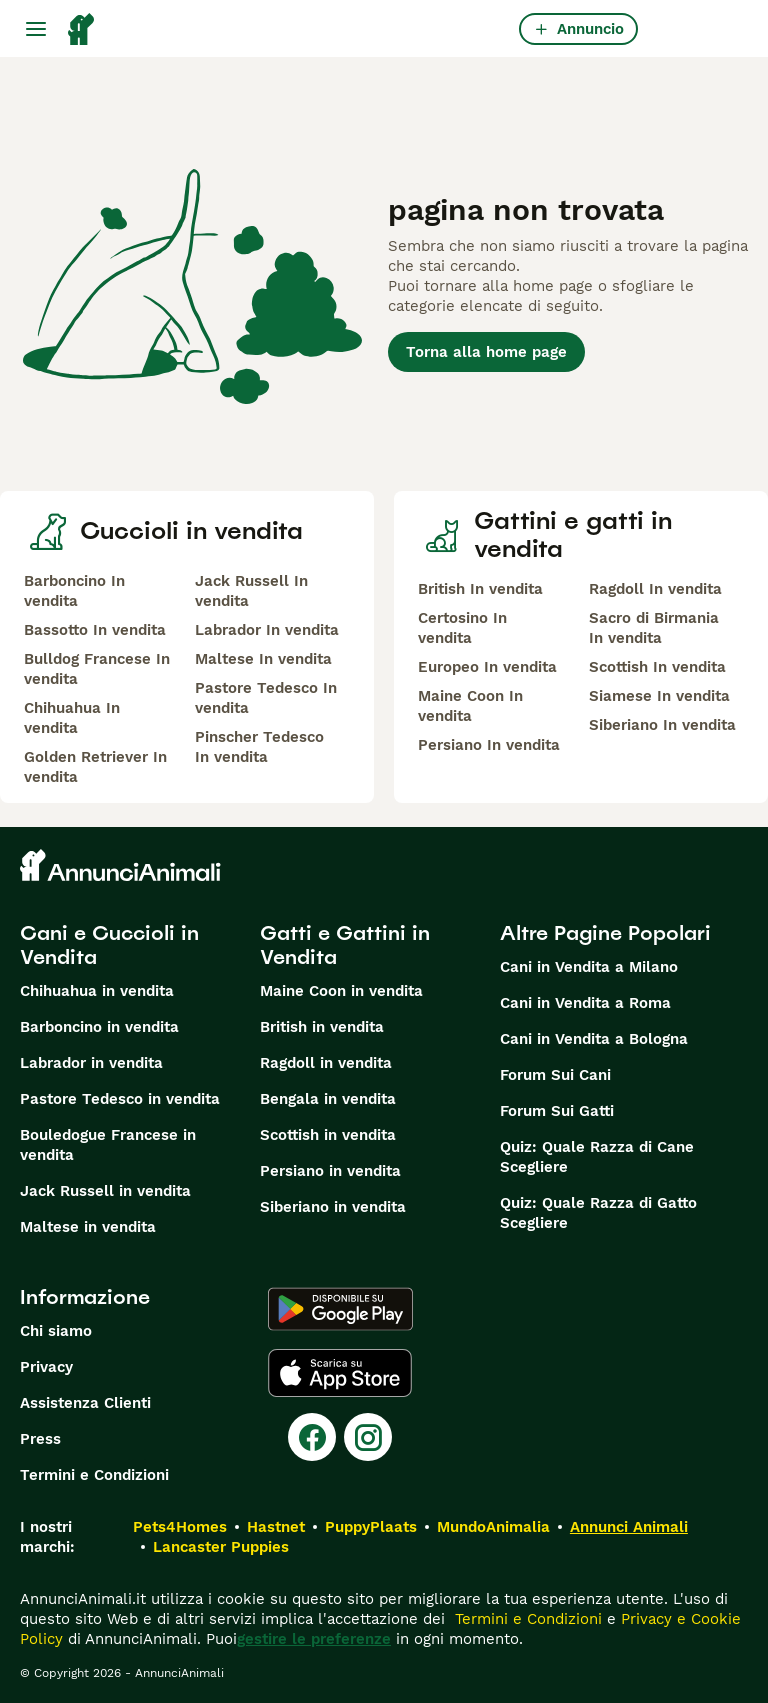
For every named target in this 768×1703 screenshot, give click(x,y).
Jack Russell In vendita (251, 591)
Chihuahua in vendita (97, 991)
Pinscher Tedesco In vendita (259, 747)
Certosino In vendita (462, 628)
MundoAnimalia (493, 1527)
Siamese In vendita (659, 696)
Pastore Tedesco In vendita (266, 698)
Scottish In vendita (657, 667)
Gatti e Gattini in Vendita (345, 945)
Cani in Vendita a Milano (589, 967)
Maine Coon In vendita (470, 706)
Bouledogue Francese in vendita (108, 1145)
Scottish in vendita (328, 1135)
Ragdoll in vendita (326, 1063)
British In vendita (480, 589)
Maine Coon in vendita (341, 991)
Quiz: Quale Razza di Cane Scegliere (597, 1157)
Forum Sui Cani (555, 1075)
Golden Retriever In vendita (95, 767)
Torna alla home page (486, 352)
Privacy (46, 1367)
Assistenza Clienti (85, 1403)
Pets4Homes (180, 1527)
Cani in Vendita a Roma (585, 1003)
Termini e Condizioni (94, 1475)
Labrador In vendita (267, 630)
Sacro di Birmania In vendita (654, 628)
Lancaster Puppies (221, 1547)
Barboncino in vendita (99, 1027)
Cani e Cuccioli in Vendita (109, 945)
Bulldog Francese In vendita (97, 669)
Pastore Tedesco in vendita (120, 1099)
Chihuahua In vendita (72, 718)
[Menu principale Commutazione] (36, 29)
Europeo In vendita (487, 667)
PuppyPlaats (371, 1527)
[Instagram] (368, 1437)
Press (40, 1439)
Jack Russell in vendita (105, 1191)
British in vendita (322, 1027)
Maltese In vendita (263, 659)
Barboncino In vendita (74, 591)
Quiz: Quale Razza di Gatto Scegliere (598, 1213)
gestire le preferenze (314, 1639)
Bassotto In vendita (95, 630)
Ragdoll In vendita (655, 589)
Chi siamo (56, 1331)
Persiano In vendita (489, 745)
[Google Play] (340, 1309)
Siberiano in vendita (333, 1207)
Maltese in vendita (88, 1227)
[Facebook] (312, 1437)
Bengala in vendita (328, 1099)
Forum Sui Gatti (557, 1111)
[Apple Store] (340, 1373)
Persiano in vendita (330, 1171)
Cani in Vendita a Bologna (594, 1039)
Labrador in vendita (91, 1063)
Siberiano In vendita (662, 725)
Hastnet (276, 1527)
